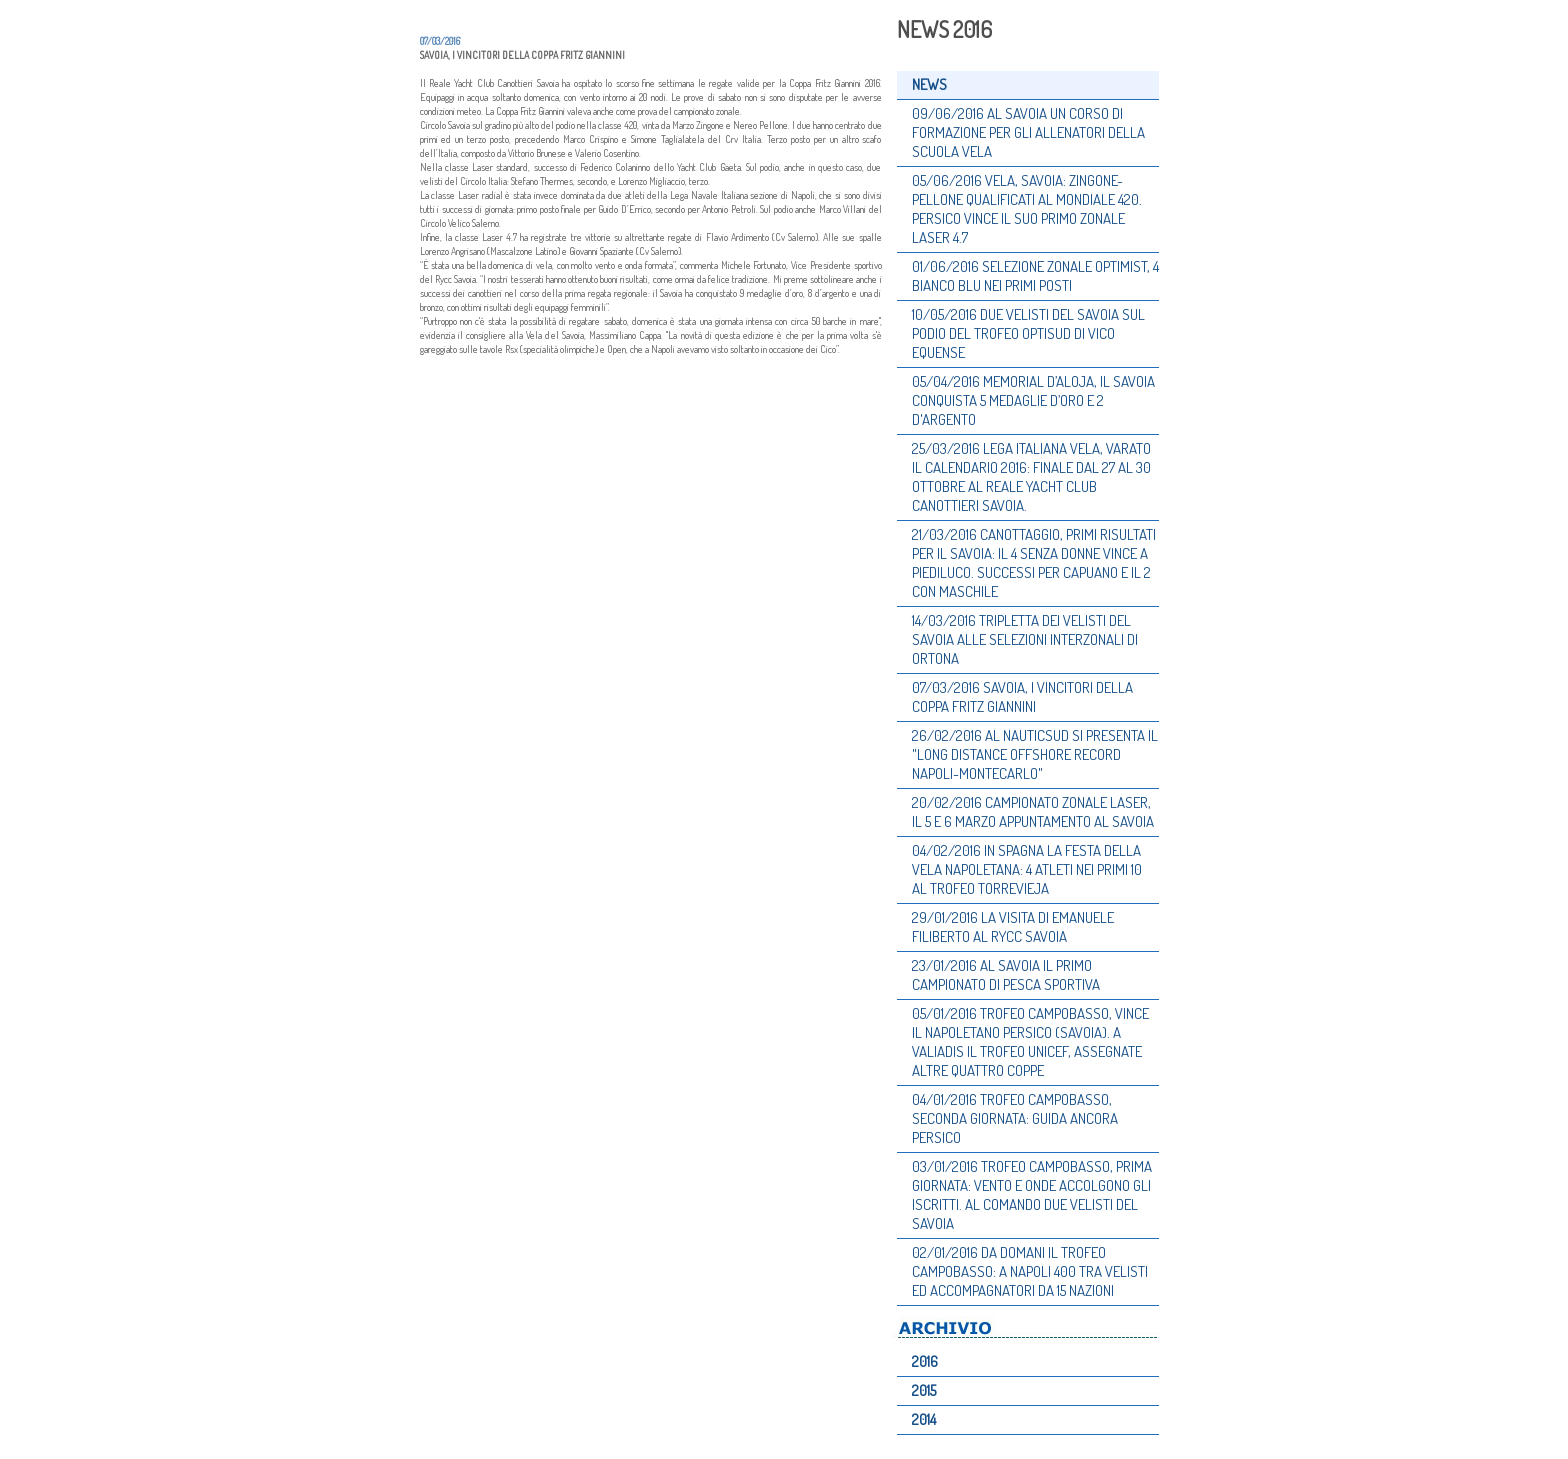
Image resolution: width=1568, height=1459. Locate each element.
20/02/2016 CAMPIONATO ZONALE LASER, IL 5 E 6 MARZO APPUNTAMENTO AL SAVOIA (1033, 812)
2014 (924, 1419)
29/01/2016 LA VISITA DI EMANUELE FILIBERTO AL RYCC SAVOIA (1013, 927)
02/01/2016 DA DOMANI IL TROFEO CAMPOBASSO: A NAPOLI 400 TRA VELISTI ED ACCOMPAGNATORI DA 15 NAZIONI (1030, 1271)
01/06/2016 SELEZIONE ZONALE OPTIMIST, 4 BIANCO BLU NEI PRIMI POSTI (1035, 276)
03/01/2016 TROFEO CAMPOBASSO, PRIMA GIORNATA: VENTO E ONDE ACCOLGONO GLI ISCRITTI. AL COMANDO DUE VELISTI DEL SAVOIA (1032, 1195)
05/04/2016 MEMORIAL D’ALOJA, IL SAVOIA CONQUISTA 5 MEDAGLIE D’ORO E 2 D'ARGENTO (1033, 400)
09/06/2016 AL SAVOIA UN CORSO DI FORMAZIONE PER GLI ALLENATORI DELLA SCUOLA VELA (1028, 132)
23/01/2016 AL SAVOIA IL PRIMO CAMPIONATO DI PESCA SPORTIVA (1006, 975)
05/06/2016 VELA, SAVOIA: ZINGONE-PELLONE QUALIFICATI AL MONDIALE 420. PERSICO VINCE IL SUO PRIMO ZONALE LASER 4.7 (1027, 209)
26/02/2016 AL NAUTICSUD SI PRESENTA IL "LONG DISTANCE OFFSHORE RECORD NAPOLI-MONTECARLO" (1035, 754)
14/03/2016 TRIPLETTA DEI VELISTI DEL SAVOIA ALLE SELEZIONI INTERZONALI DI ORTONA (1025, 639)
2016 (925, 1361)
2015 (924, 1390)
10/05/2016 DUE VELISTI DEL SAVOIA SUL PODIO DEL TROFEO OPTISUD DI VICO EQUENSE (1028, 333)
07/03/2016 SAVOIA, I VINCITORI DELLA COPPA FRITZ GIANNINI (1022, 697)
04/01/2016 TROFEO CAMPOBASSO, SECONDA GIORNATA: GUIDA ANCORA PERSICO (1015, 1118)
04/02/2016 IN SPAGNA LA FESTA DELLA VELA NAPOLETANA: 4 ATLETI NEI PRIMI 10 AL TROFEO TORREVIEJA (1027, 869)
